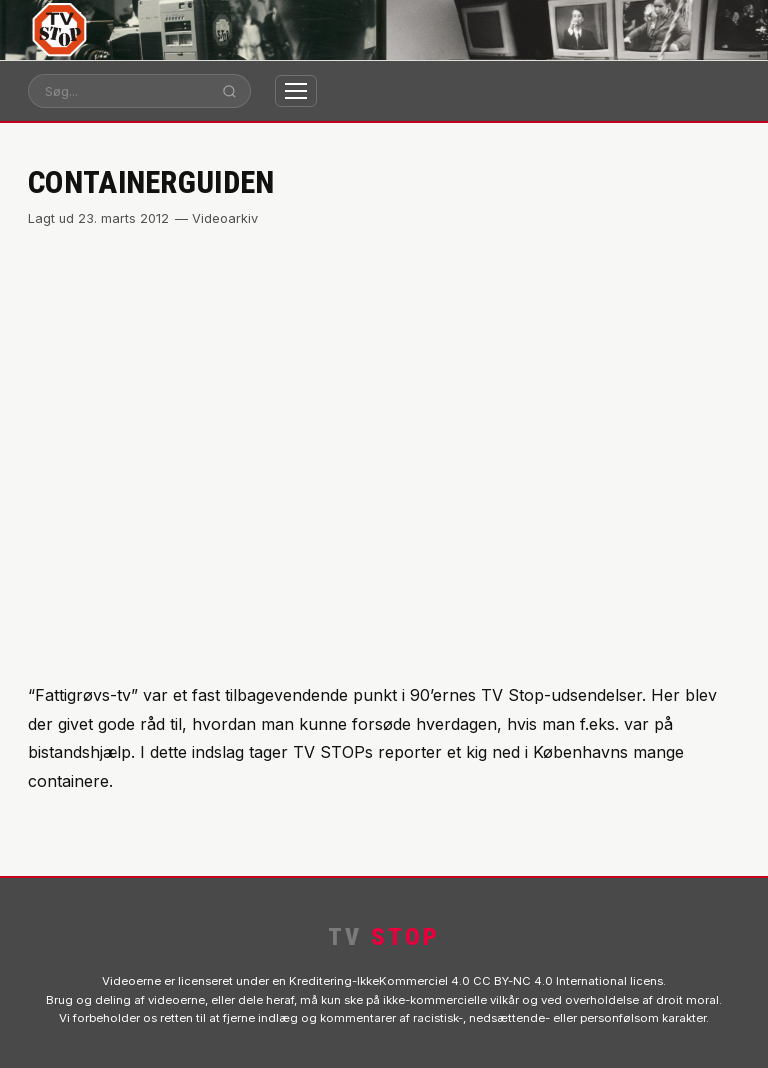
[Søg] (119, 91)
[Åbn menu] (296, 91)
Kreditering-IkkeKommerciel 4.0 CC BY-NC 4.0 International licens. (477, 981)
